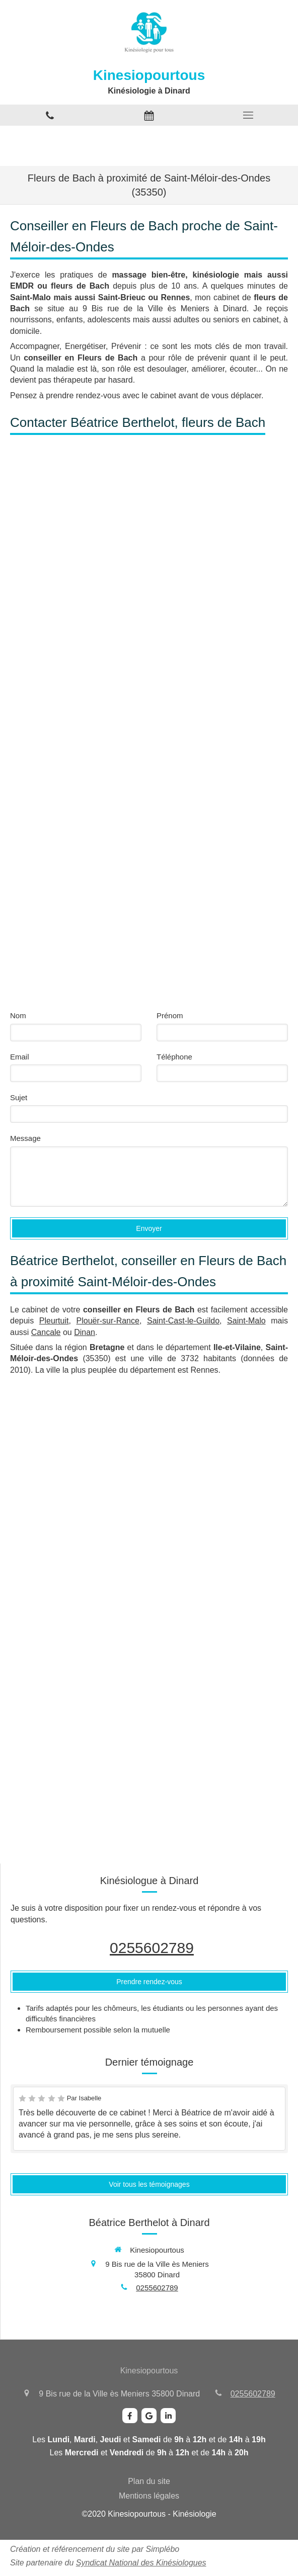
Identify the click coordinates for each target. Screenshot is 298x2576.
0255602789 (152, 1947)
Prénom (170, 1015)
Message (25, 1138)
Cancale (46, 1332)
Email (19, 1056)
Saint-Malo (246, 1320)
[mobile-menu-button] (248, 115)
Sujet (18, 1097)
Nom (18, 1015)
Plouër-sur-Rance (108, 1320)
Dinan (84, 1332)
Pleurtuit (54, 1320)
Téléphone (174, 1056)
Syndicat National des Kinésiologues (141, 2562)
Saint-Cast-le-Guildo (183, 1320)
